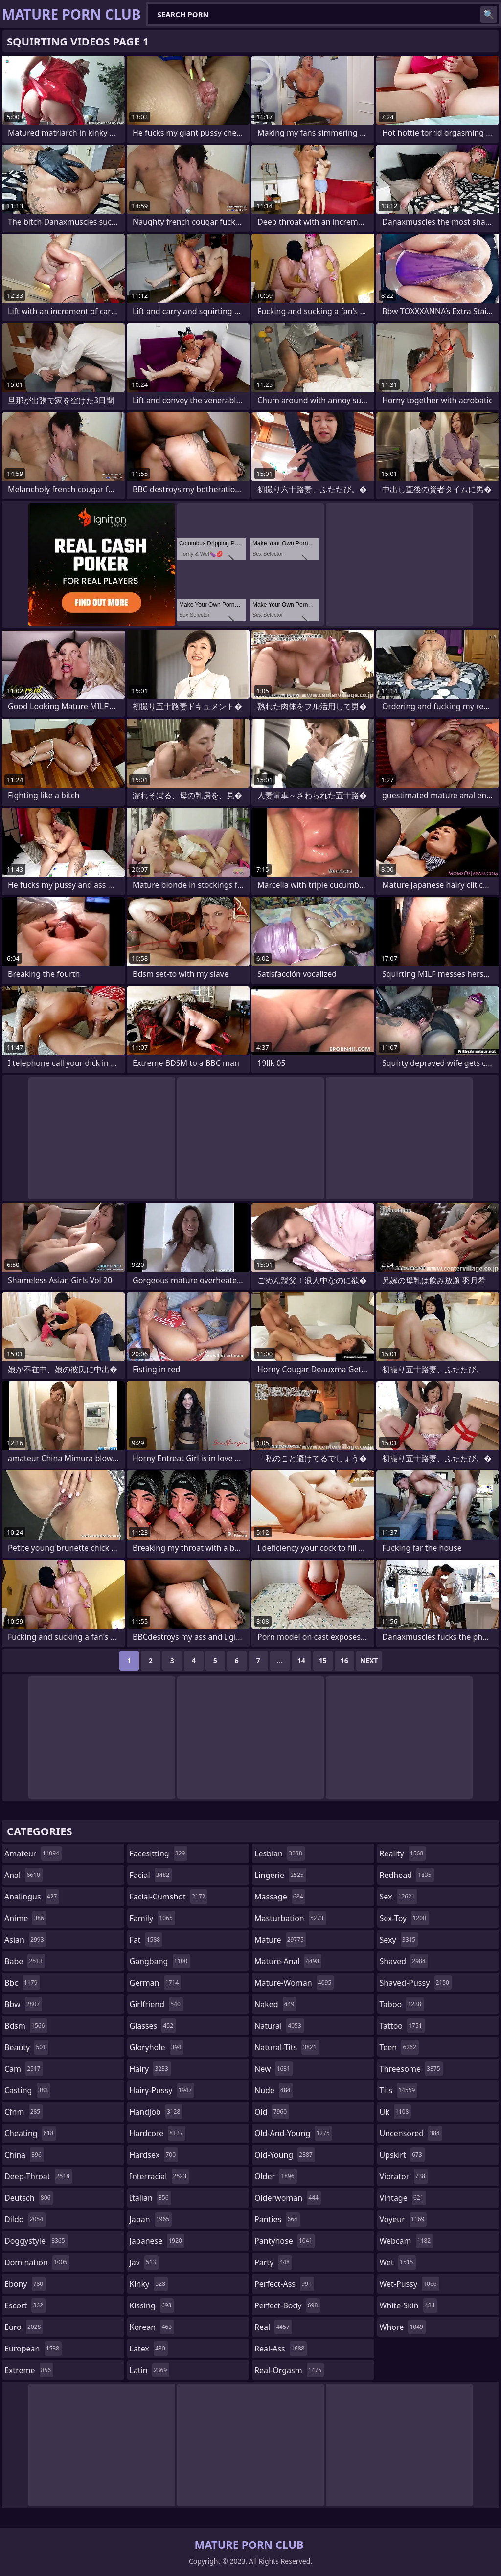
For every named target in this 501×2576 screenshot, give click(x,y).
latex (149, 2348)
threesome (411, 2068)
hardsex (154, 2154)
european (33, 2348)
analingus (31, 1896)
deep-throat (38, 2176)
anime (25, 1918)
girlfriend (156, 2004)
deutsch (28, 2198)
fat (146, 1939)
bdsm (25, 2025)
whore (403, 2327)
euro (23, 2327)
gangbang (160, 1961)
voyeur (403, 2219)
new (273, 2068)
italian (150, 2198)
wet (398, 2262)
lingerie (280, 1875)
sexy (399, 1939)
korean (152, 2327)
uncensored (411, 2133)
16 (344, 1660)
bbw (23, 2004)
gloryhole (157, 2047)
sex (398, 1896)
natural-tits (286, 2047)
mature (280, 1939)
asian (25, 1939)
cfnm (23, 2111)
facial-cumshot (169, 1896)
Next (369, 1660)
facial (151, 1875)
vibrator (404, 2176)
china (24, 2154)
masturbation (290, 1918)
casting (27, 2090)
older (275, 2176)
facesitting (159, 1853)
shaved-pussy (416, 1982)
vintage (403, 2198)
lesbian (279, 1853)
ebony (25, 2284)
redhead (407, 1875)
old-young (284, 2154)
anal (23, 1875)
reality (403, 1853)
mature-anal (287, 1961)
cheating (30, 2133)
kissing (152, 2305)
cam (23, 2068)
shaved (404, 1961)
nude (273, 2090)
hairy (150, 2068)
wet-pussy (409, 2284)
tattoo (402, 2025)
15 (323, 1660)
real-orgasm (289, 2370)
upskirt (402, 2154)
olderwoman (287, 2198)
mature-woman (294, 1982)
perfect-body (287, 2305)
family (152, 1918)
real (273, 2327)
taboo (402, 2004)
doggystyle (36, 2241)
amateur (33, 1853)
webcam (406, 2241)
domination (36, 2262)
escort (25, 2305)
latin (150, 2370)
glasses (153, 2025)
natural (279, 2025)
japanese (157, 2241)
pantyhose (284, 2241)
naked (275, 2004)
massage (279, 1896)
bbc (22, 1982)
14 (301, 1660)
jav (144, 2262)
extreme (28, 2370)
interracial (159, 2176)
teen (399, 2047)
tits (399, 2090)
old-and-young (293, 2133)
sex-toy (404, 1918)
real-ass (280, 2348)
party (273, 2262)
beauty (26, 2047)
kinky (149, 2284)
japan (151, 2219)
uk (395, 2111)
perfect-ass (284, 2284)
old (271, 2111)
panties (277, 2219)
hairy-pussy (162, 2090)
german (156, 1982)
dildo (25, 2219)
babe (24, 1961)
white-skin (408, 2305)
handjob (156, 2111)
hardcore (157, 2133)
